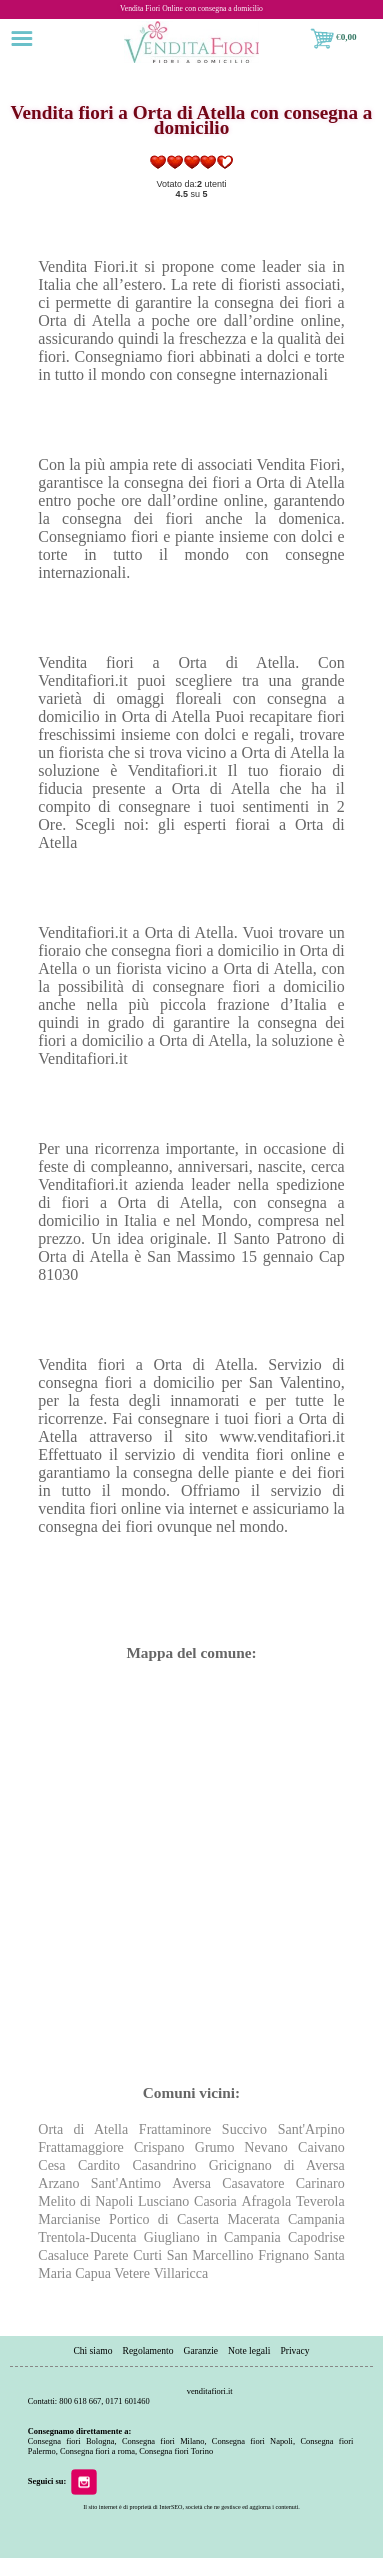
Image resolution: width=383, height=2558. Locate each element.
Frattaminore (175, 2129)
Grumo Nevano (241, 2147)
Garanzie (201, 2349)
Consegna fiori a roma (97, 2451)
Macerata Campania (286, 2219)
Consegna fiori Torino (176, 2451)
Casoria (215, 2201)
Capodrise (316, 2237)
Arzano (58, 2183)
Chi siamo (93, 2349)
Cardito (99, 2165)
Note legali (249, 2349)
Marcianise (69, 2219)
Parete (111, 2255)
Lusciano (163, 2201)
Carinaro (320, 2183)
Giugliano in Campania (212, 2237)
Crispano (159, 2147)
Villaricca (181, 2273)
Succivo (244, 2129)
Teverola (320, 2201)
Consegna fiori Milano (163, 2441)
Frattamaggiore (81, 2147)
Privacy (294, 2349)
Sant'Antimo (126, 2183)
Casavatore (253, 2183)
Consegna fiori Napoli (252, 2441)
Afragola (267, 2201)
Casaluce (63, 2255)
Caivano (321, 2147)
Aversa (191, 2183)
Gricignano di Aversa (277, 2165)
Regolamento (148, 2349)
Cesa (51, 2165)
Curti (147, 2255)
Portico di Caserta (164, 2219)
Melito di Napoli (85, 2201)
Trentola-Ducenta (87, 2237)
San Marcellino (210, 2255)
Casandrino (164, 2165)
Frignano (283, 2255)
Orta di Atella (83, 2129)
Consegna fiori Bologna (71, 2441)
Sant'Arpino (311, 2129)
